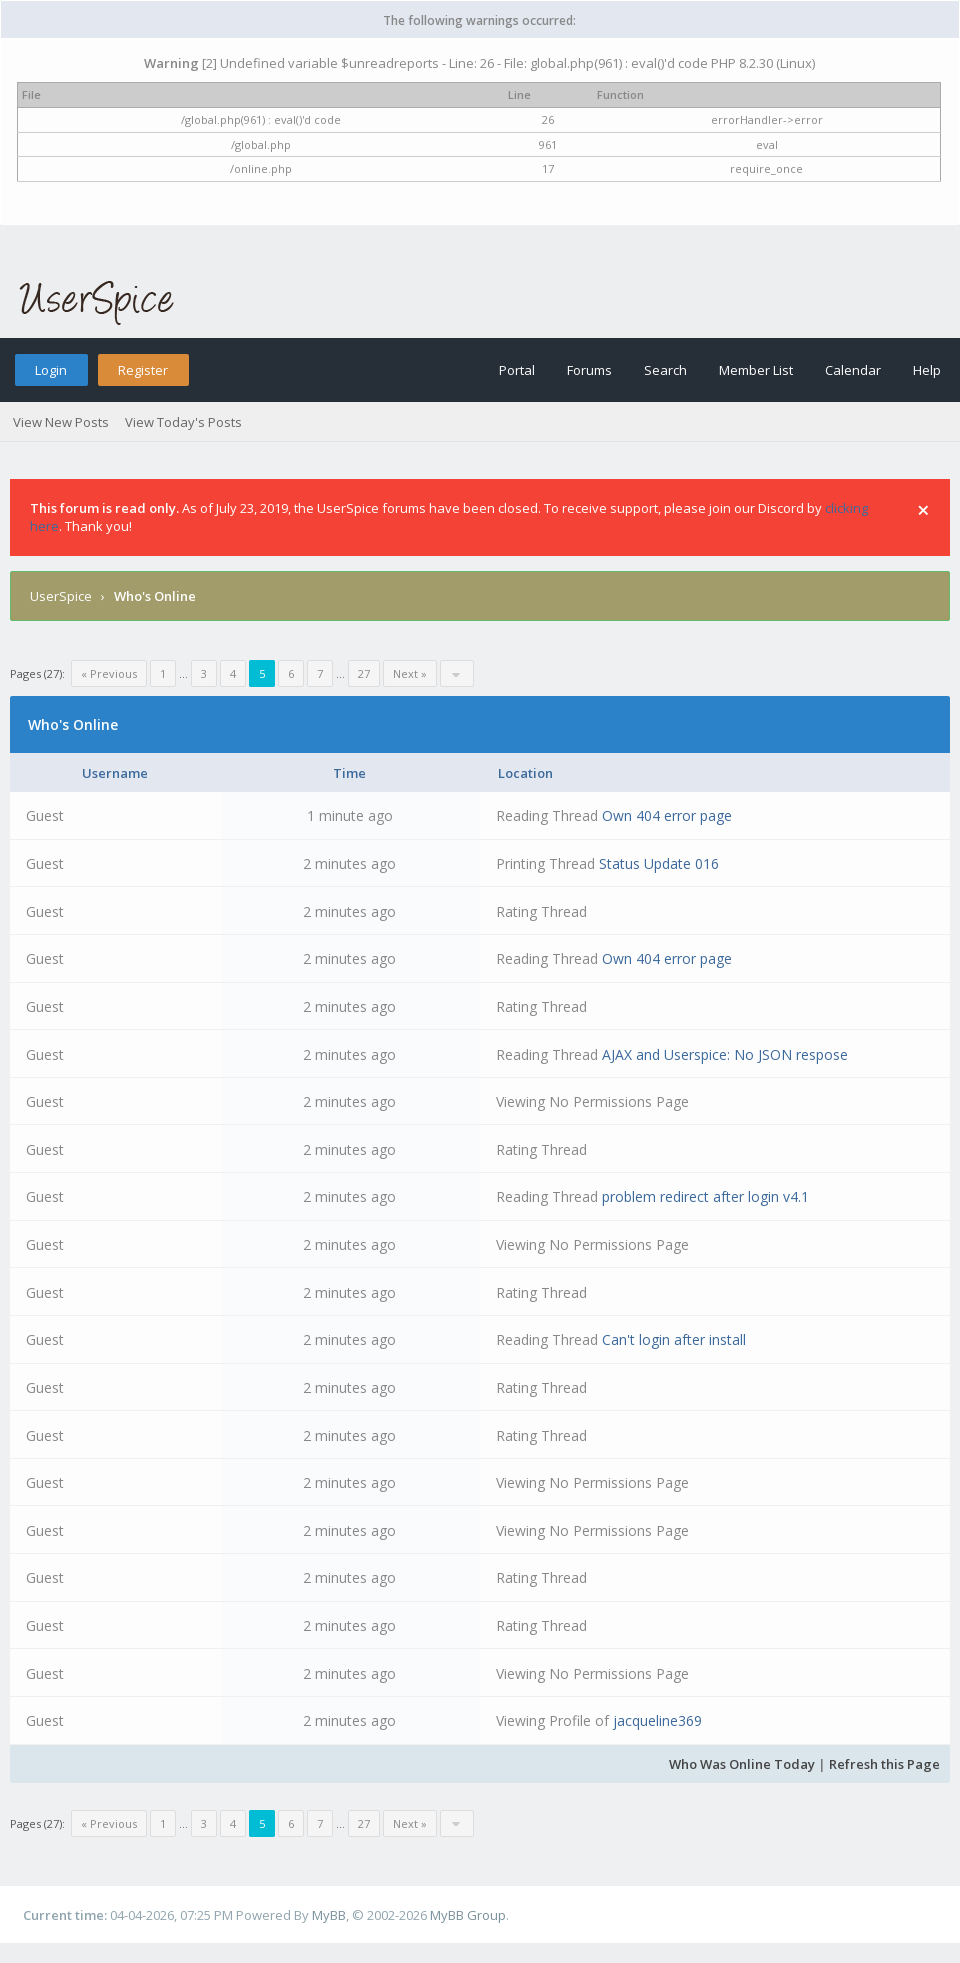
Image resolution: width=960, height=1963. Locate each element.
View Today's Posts (183, 422)
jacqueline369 (657, 1720)
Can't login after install (674, 1339)
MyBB (329, 1915)
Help (927, 370)
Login (51, 370)
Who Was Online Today (742, 1764)
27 (364, 673)
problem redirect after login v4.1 (705, 1196)
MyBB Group (468, 1915)
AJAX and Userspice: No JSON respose (725, 1054)
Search (665, 370)
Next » (410, 673)
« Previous (109, 673)
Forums (589, 370)
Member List (756, 370)
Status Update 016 (659, 863)
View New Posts (61, 422)
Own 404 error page (667, 815)
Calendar (853, 370)
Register (143, 370)
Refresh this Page (884, 1764)
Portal (517, 370)
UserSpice (61, 596)
